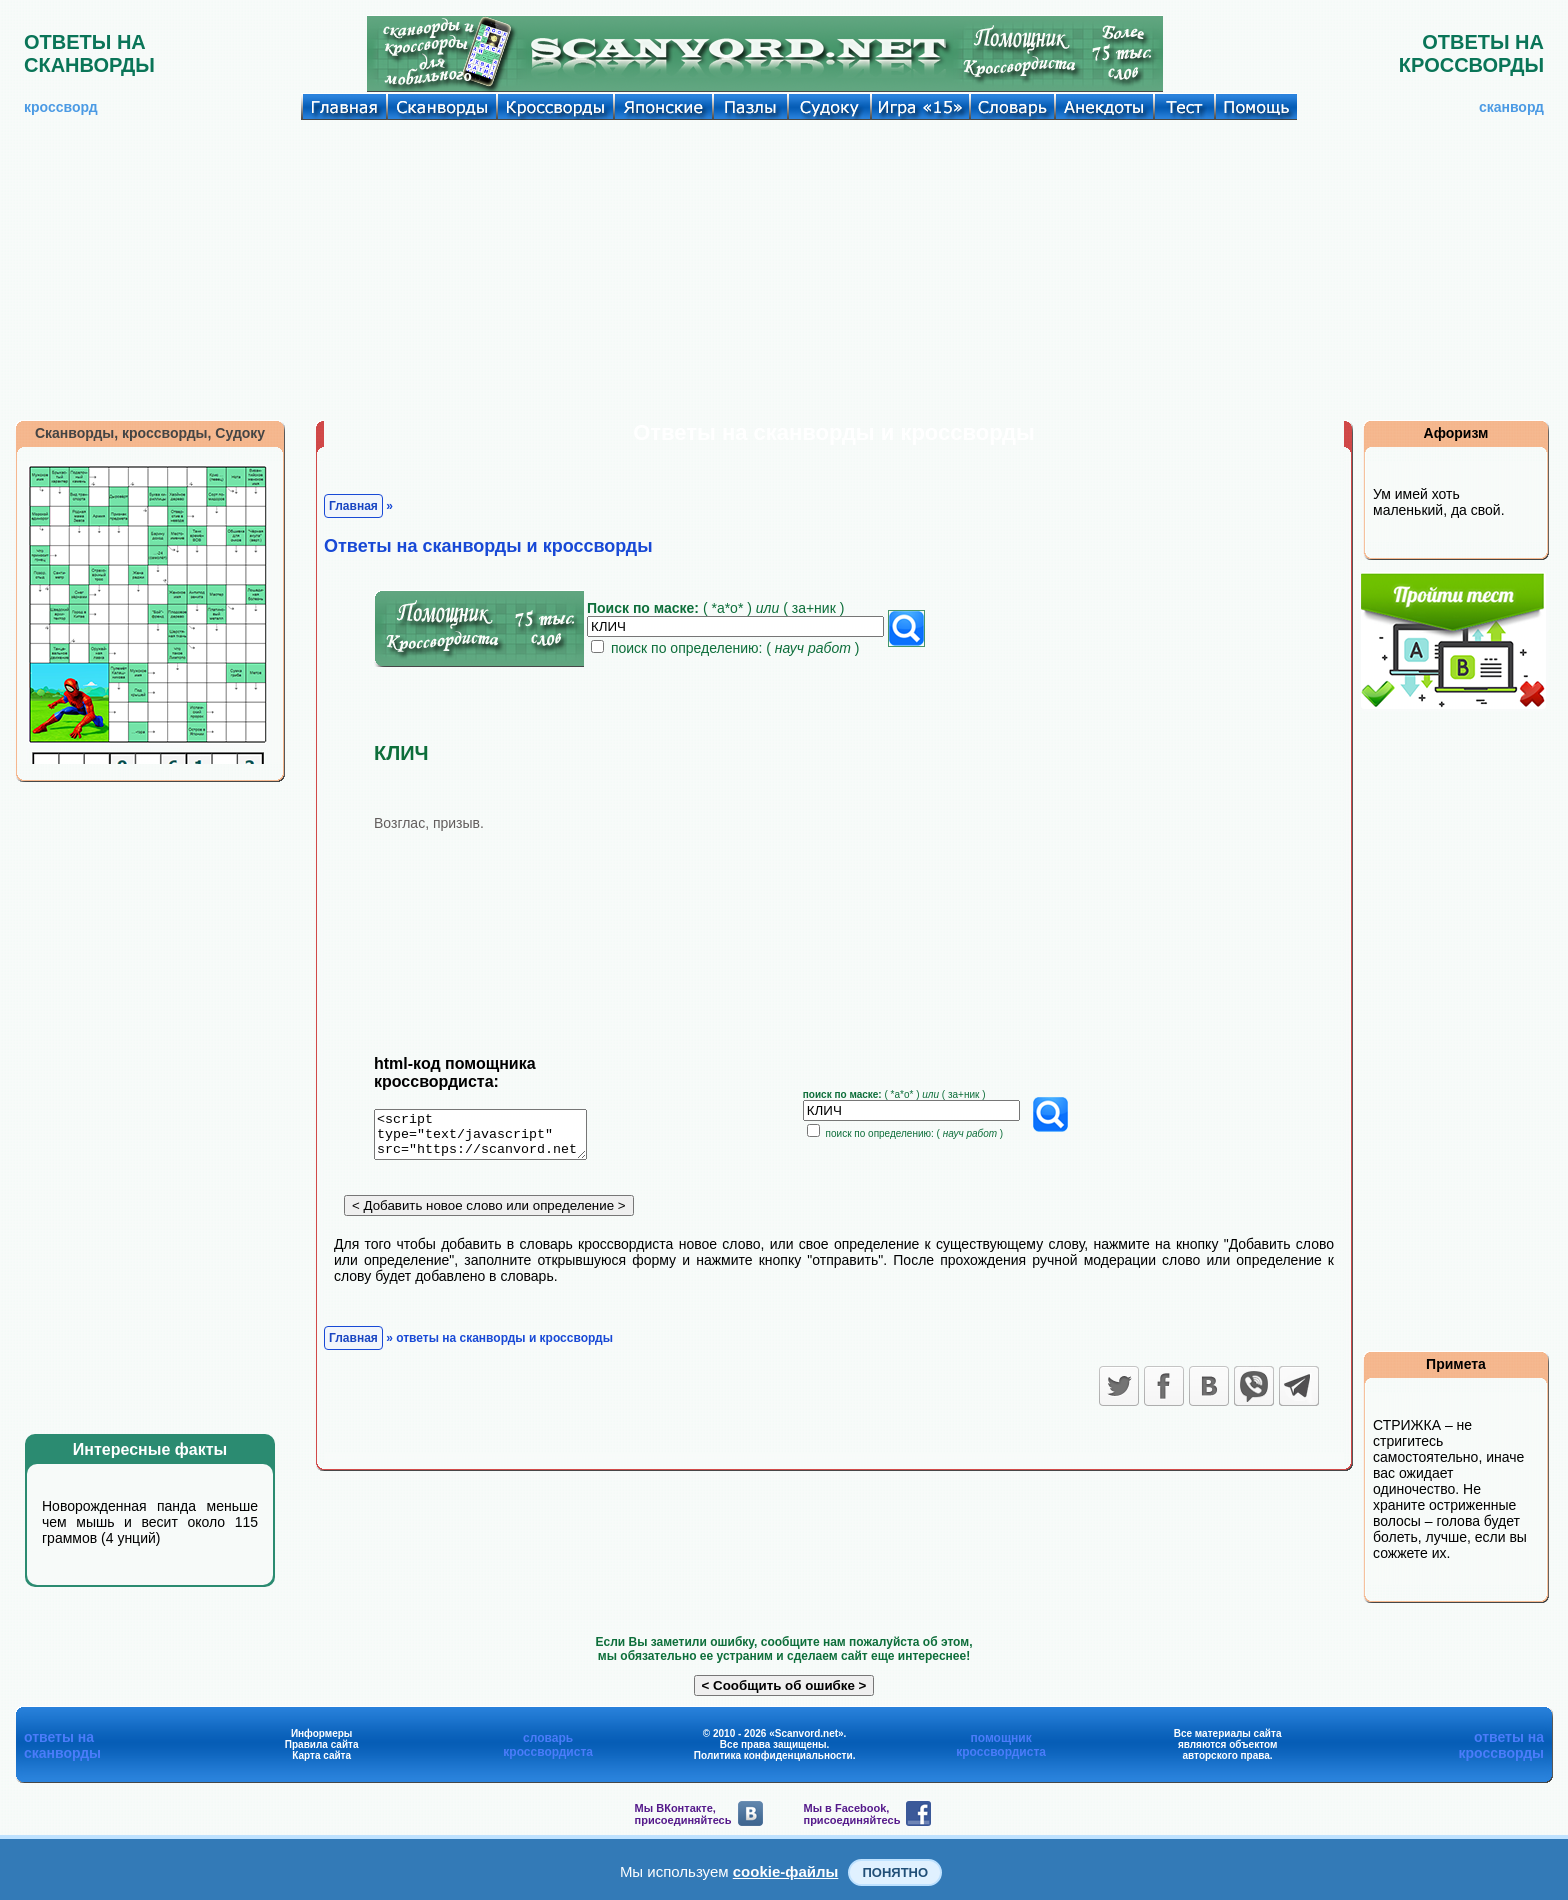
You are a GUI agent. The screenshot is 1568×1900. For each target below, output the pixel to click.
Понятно (895, 1872)
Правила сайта (322, 1744)
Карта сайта (321, 1755)
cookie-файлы (786, 1871)
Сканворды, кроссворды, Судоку (150, 433)
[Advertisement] (784, 270)
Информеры (322, 1733)
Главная (353, 506)
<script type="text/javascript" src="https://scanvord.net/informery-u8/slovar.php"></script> (492, 1138)
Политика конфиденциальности (773, 1755)
